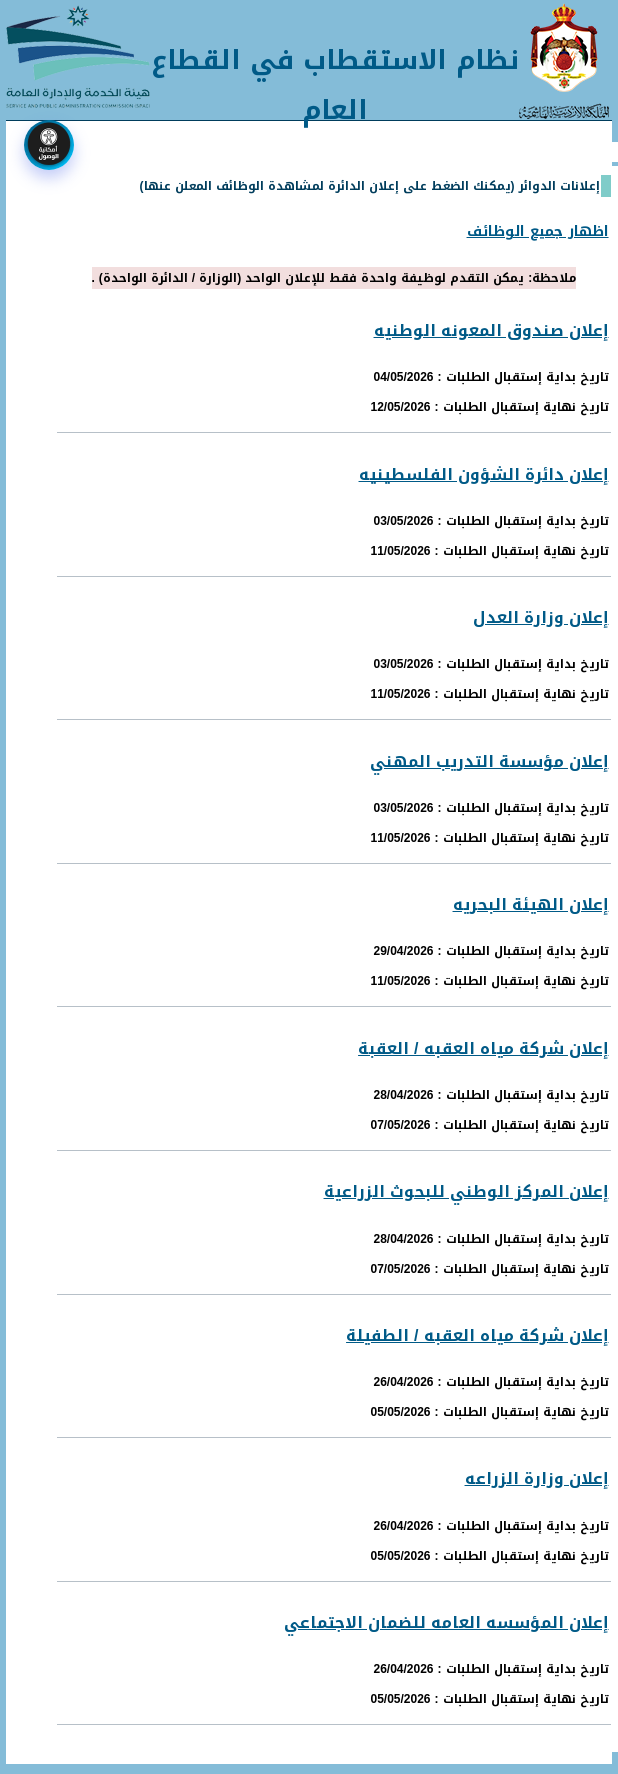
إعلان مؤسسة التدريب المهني (489, 761)
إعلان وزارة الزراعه (537, 1478)
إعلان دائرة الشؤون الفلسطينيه (484, 474)
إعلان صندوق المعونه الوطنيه (491, 330)
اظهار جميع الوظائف (538, 231)
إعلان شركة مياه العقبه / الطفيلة (477, 1335)
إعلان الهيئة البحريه (531, 904)
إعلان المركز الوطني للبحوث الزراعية (466, 1191)
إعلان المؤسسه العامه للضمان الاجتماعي (446, 1622)
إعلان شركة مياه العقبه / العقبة (483, 1048)
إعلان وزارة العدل (541, 617)
